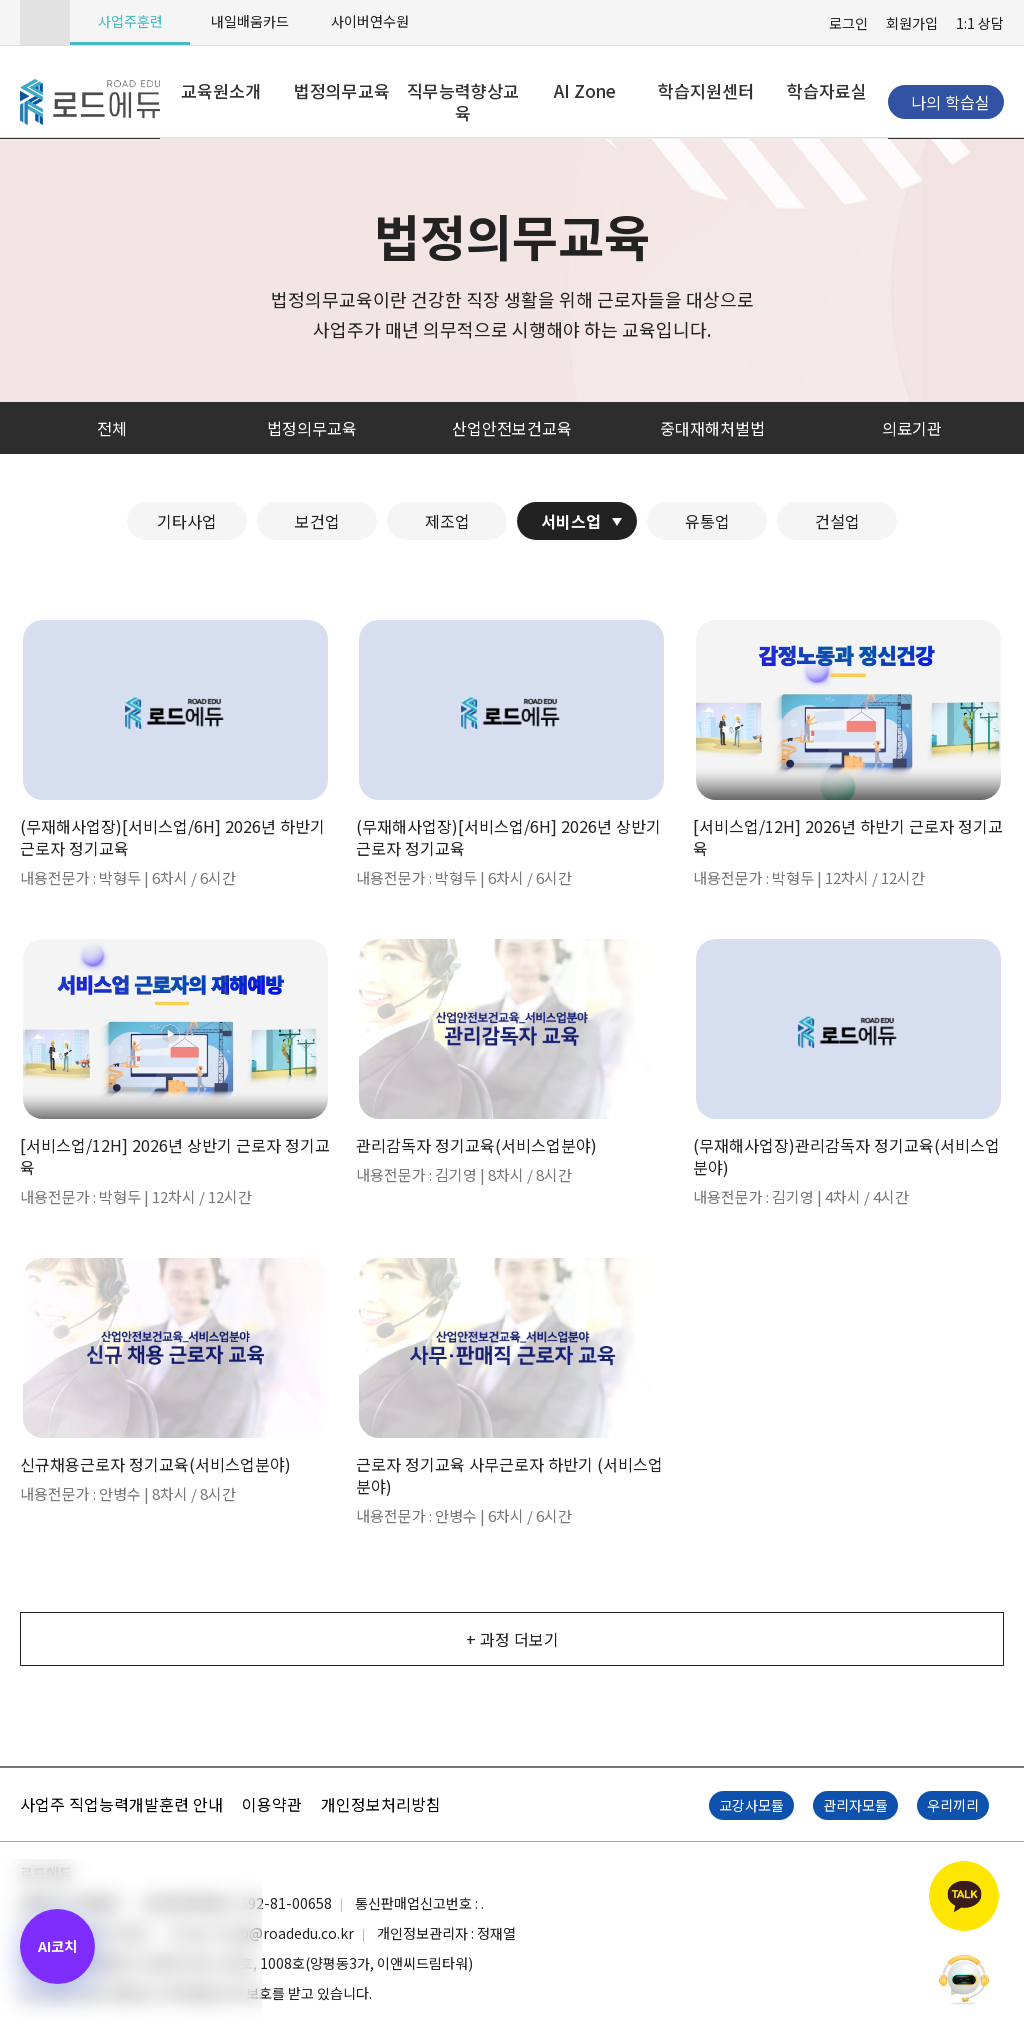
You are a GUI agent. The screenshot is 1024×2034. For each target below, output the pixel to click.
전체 (112, 428)
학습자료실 (827, 90)
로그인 (848, 23)
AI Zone (585, 90)
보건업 (317, 521)
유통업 (707, 521)
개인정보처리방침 (381, 1804)
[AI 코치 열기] (57, 1946)
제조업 (447, 521)
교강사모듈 (751, 1805)
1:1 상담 (980, 23)
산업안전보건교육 (512, 428)
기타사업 (187, 521)
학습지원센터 (706, 90)
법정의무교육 (342, 90)
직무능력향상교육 (463, 101)
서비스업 (571, 521)
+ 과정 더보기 (512, 1639)
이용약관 (272, 1804)
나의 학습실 (950, 102)
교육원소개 (221, 90)
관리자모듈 (855, 1805)
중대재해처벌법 (712, 428)
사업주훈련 (130, 21)
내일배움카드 (250, 21)
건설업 (837, 521)
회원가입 (912, 23)
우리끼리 (953, 1805)
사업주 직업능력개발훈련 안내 (121, 1804)
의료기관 (912, 428)
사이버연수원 (370, 21)
